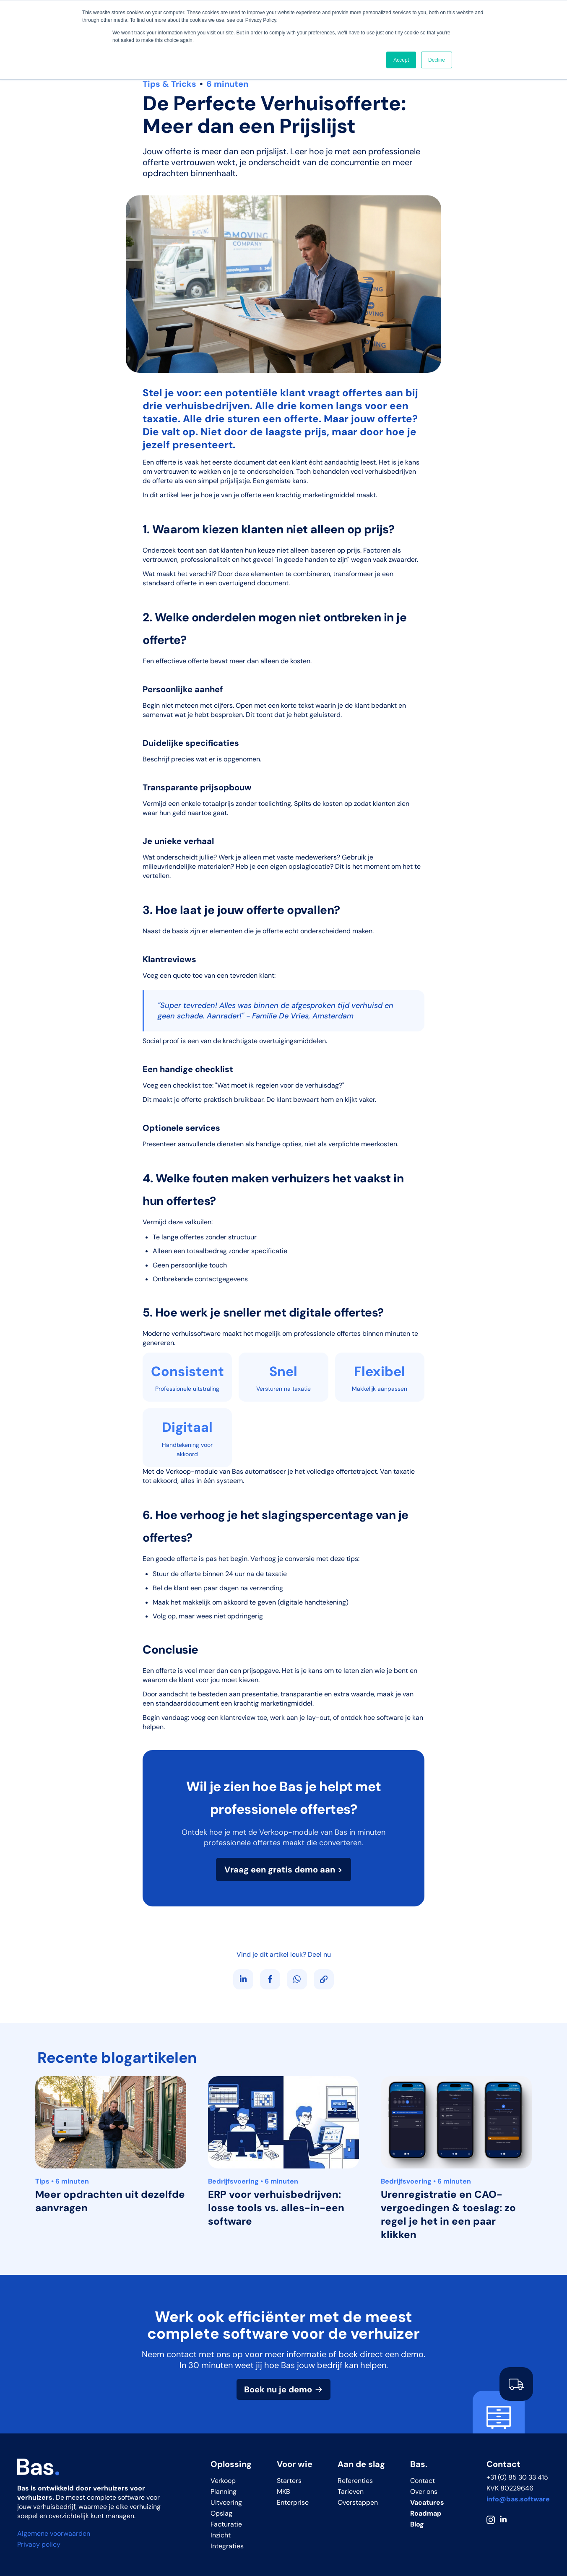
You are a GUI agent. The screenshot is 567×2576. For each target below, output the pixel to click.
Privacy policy (38, 2544)
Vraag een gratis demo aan (279, 1869)
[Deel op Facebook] (270, 1979)
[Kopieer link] (324, 1979)
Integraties (227, 2546)
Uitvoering (226, 2502)
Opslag (221, 2513)
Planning (224, 2491)
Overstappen (358, 2502)
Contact (422, 2480)
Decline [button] (436, 60)
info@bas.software (518, 2499)
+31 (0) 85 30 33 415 (517, 2477)
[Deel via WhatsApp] (297, 1979)
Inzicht (221, 2535)
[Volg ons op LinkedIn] (243, 1979)
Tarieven (351, 2491)
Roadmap (426, 2513)
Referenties (355, 2480)
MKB (283, 2491)
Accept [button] (401, 60)
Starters (289, 2480)
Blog (417, 2524)
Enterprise (293, 2502)
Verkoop (223, 2480)
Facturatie (226, 2524)
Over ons (423, 2491)
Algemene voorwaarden (53, 2533)
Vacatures (427, 2502)
